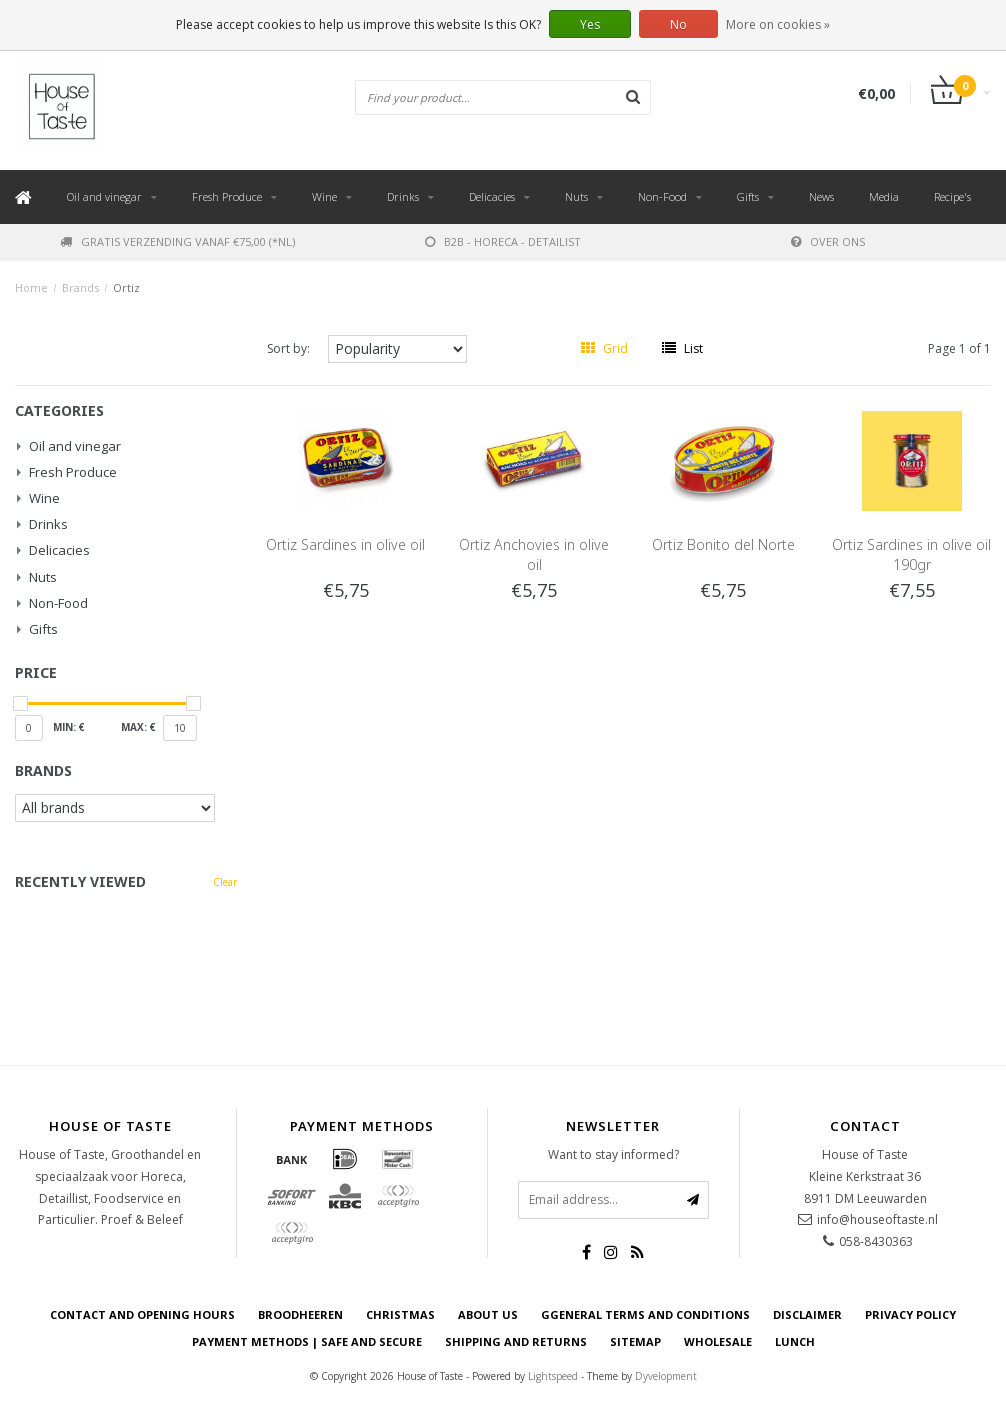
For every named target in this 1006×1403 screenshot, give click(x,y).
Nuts (576, 196)
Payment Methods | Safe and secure (307, 1341)
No (678, 24)
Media (884, 196)
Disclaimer (807, 1314)
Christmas (400, 1314)
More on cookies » (778, 24)
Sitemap (635, 1341)
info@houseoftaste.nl (877, 1219)
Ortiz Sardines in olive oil (345, 544)
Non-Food (662, 196)
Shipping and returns (516, 1341)
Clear (225, 882)
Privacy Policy (910, 1314)
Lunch (795, 1341)
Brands (80, 287)
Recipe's (952, 196)
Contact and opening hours (142, 1314)
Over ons (828, 241)
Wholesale (718, 1341)
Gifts (748, 196)
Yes (590, 24)
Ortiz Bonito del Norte (723, 544)
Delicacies (492, 196)
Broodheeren (300, 1314)
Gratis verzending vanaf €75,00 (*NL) (177, 241)
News (821, 196)
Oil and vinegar (104, 196)
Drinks (403, 196)
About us (488, 1314)
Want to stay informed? (613, 1154)
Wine (324, 196)
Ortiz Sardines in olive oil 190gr (911, 554)
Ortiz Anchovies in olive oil (534, 554)
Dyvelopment (666, 1376)
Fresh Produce (227, 196)
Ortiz (126, 287)
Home (31, 287)
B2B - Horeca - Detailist (503, 241)
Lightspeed (553, 1376)
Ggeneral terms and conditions (645, 1314)
